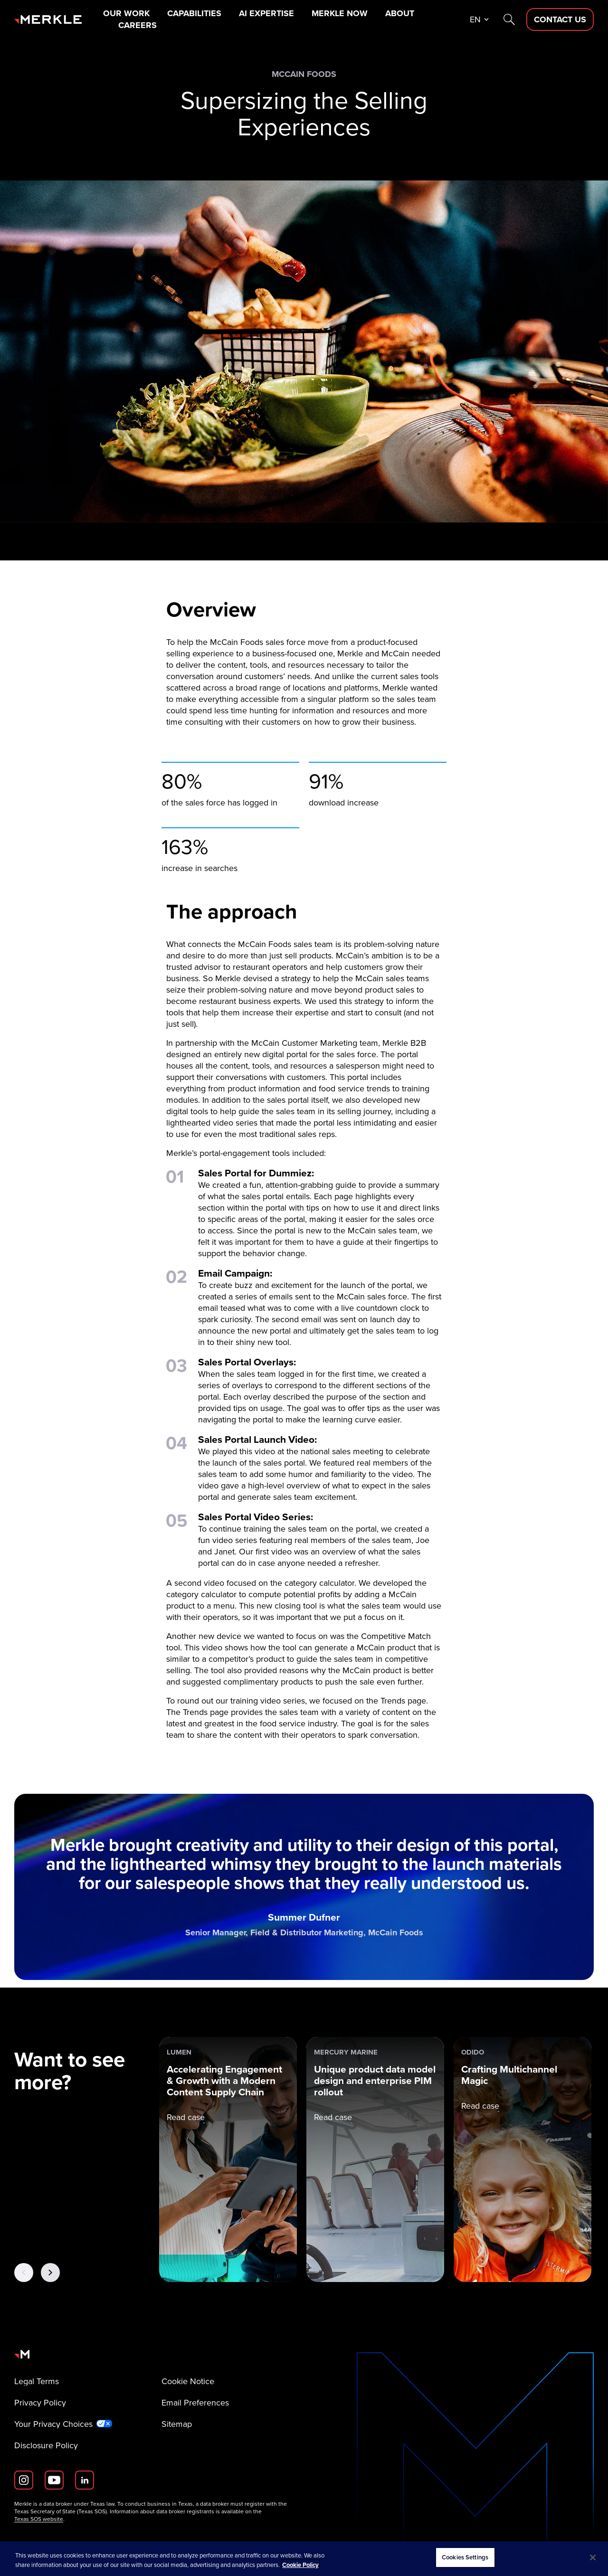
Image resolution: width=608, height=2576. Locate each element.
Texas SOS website (38, 2519)
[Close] (592, 2557)
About (399, 13)
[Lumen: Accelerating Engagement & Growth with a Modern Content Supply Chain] (228, 2159)
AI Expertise (266, 13)
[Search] (509, 19)
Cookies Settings (465, 2557)
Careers (137, 24)
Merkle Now (340, 13)
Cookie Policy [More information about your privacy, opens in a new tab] (300, 2564)
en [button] (475, 19)
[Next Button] (50, 2272)
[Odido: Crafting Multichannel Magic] (522, 2159)
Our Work (126, 13)
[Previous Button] (23, 2272)
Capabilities (194, 13)
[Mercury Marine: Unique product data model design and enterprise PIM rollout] (375, 2159)
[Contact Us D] (560, 19)
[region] (304, 2558)
